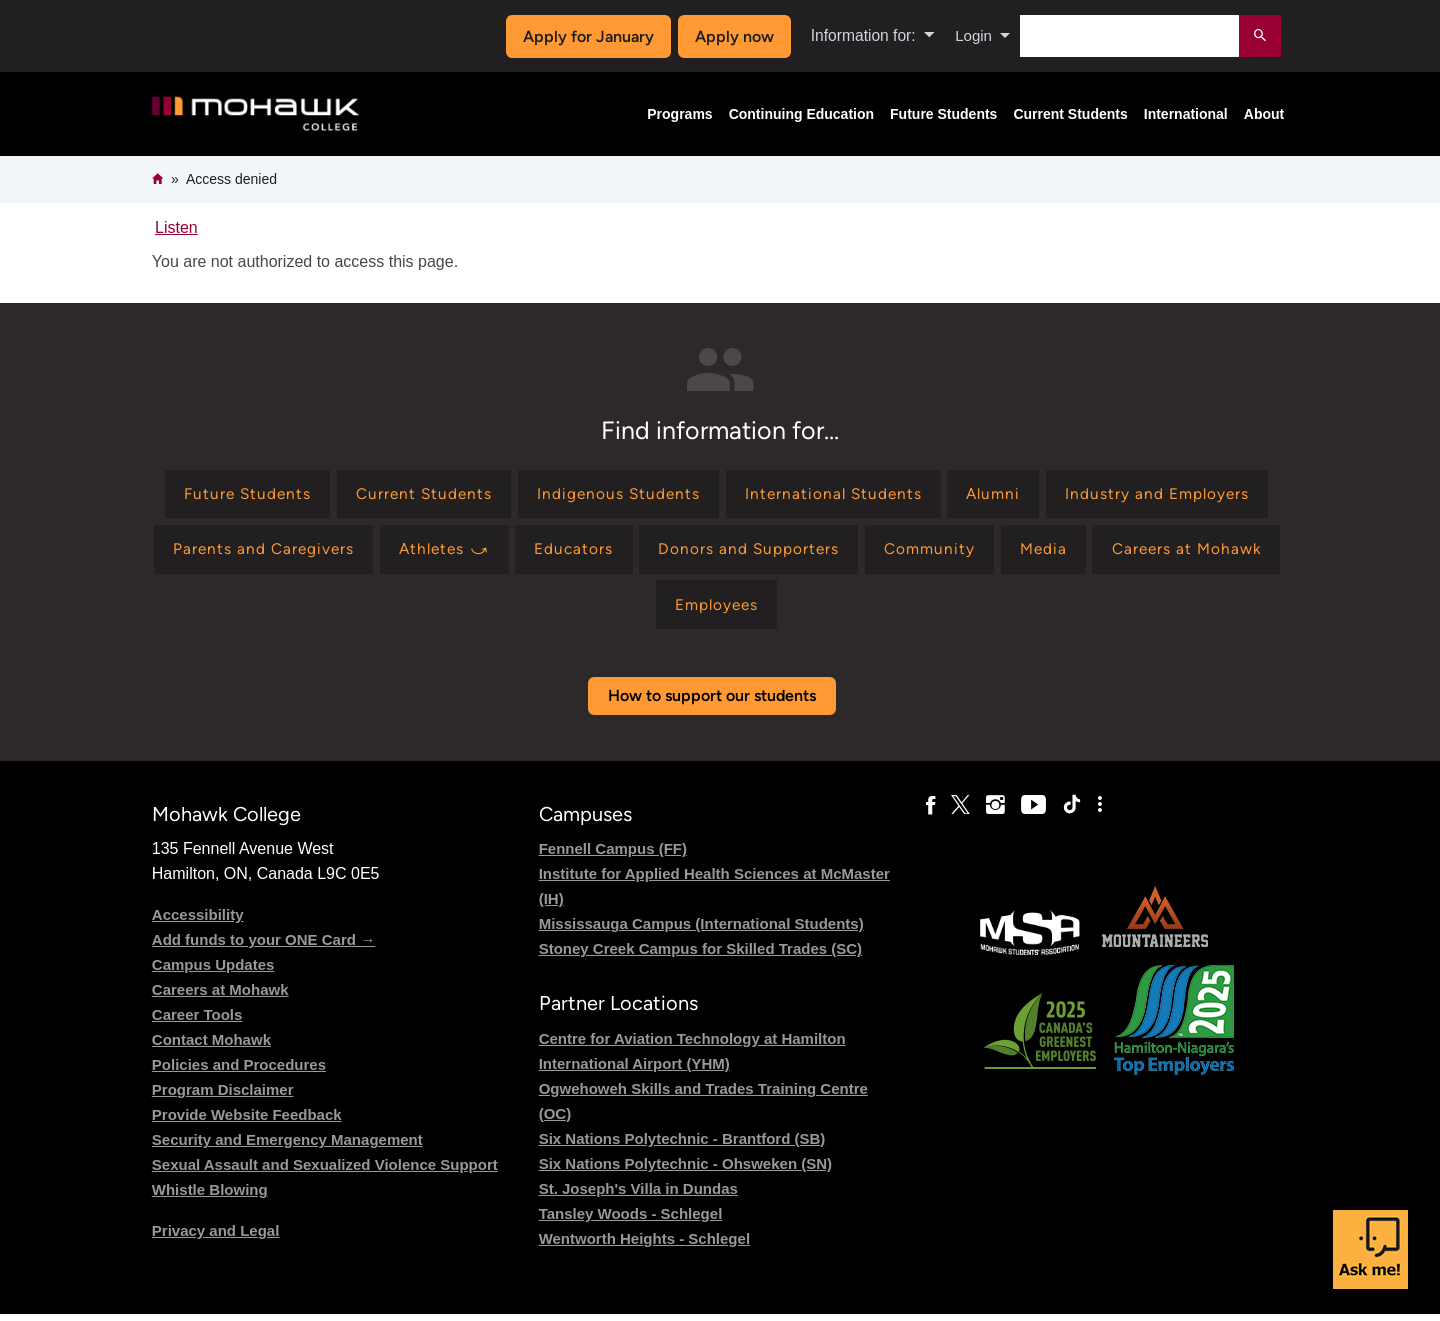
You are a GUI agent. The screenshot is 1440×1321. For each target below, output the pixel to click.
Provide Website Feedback (247, 1121)
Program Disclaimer (223, 1096)
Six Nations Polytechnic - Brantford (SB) (682, 1145)
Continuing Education (801, 114)
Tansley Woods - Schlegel (631, 1220)
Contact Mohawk (211, 1046)
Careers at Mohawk (220, 996)
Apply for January (586, 36)
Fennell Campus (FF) (613, 855)
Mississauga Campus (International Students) (701, 930)
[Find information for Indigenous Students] (733, 495)
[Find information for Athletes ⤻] (701, 552)
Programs (679, 114)
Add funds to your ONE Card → (263, 946)
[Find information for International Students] (953, 495)
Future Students (943, 114)
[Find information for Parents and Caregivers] (513, 552)
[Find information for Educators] (836, 552)
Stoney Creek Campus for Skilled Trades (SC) (700, 955)
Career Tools (197, 1021)
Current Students (1070, 114)
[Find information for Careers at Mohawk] (697, 610)
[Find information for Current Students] (534, 495)
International (1186, 114)
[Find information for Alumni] (1118, 495)
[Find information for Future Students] (351, 495)
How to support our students (712, 702)
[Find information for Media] (549, 610)
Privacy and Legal (216, 1237)
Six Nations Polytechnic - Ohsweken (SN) (685, 1170)
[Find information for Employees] (865, 610)
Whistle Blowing (210, 1196)
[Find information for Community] (1199, 552)
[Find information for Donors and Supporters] (1013, 552)
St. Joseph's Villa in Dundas (638, 1195)
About (1264, 114)
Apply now (731, 36)
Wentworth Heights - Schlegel (644, 1245)
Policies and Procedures (239, 1071)
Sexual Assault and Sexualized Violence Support (325, 1171)
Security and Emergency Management (287, 1146)
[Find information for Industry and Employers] (281, 552)
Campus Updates (213, 971)
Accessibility (198, 921)
